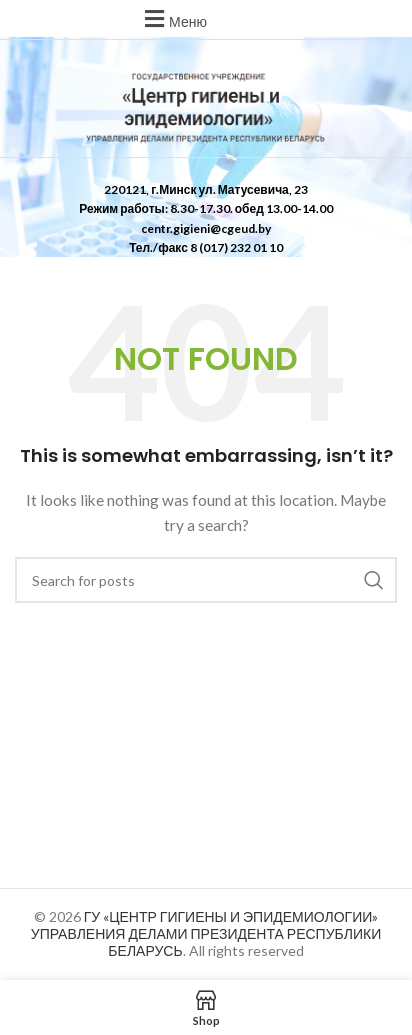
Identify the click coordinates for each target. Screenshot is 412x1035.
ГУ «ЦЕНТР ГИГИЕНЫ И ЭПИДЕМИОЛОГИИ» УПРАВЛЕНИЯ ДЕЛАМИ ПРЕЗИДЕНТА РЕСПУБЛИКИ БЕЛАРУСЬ (206, 933)
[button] (173, 18)
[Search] (206, 580)
